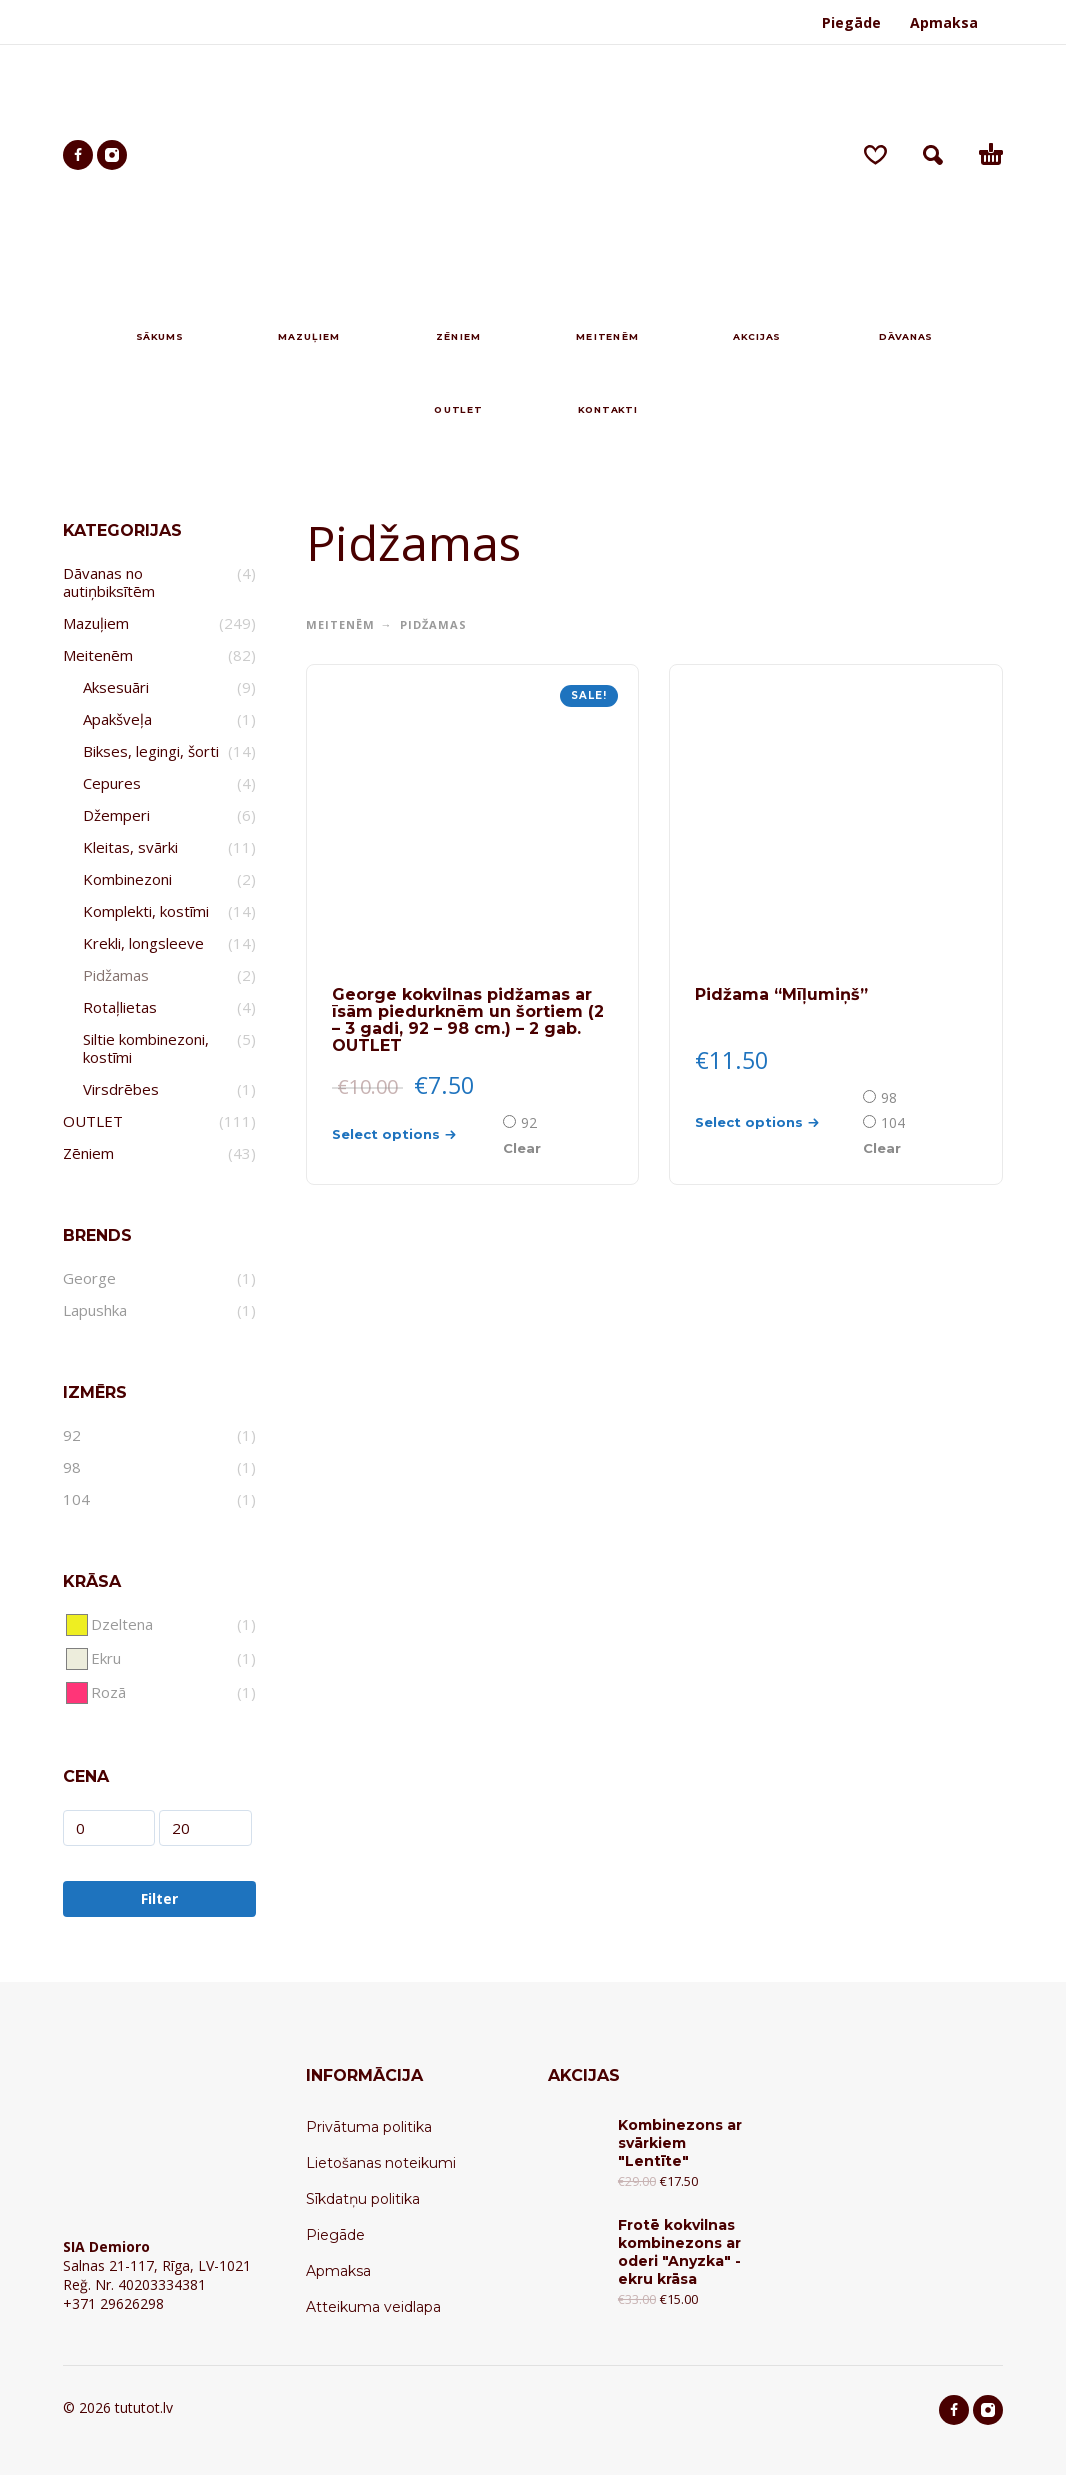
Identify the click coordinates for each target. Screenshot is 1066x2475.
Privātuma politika (369, 2127)
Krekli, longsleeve (143, 943)
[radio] (522, 1122)
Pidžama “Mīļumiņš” (781, 994)
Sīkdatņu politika (363, 2199)
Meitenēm (98, 655)
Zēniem (88, 1153)
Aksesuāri (116, 687)
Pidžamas (116, 975)
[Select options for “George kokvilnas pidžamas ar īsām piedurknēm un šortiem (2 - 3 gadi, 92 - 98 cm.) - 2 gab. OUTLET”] (416, 1134)
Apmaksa (944, 22)
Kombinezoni (127, 879)
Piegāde (851, 22)
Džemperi (116, 815)
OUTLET (93, 1121)
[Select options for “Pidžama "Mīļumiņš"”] (777, 1122)
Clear (522, 1148)
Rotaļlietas (120, 1007)
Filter (159, 1898)
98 (889, 1097)
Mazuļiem (96, 623)
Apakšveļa (117, 719)
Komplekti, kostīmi (146, 911)
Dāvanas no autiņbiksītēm (109, 582)
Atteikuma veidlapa (373, 2307)
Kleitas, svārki (130, 847)
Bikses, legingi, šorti (151, 751)
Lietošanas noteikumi (381, 2163)
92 (529, 1122)
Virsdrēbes (121, 1089)
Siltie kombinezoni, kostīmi (146, 1048)
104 (893, 1122)
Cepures (112, 783)
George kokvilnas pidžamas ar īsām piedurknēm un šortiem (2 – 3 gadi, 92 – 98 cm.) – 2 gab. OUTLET (468, 1020)
